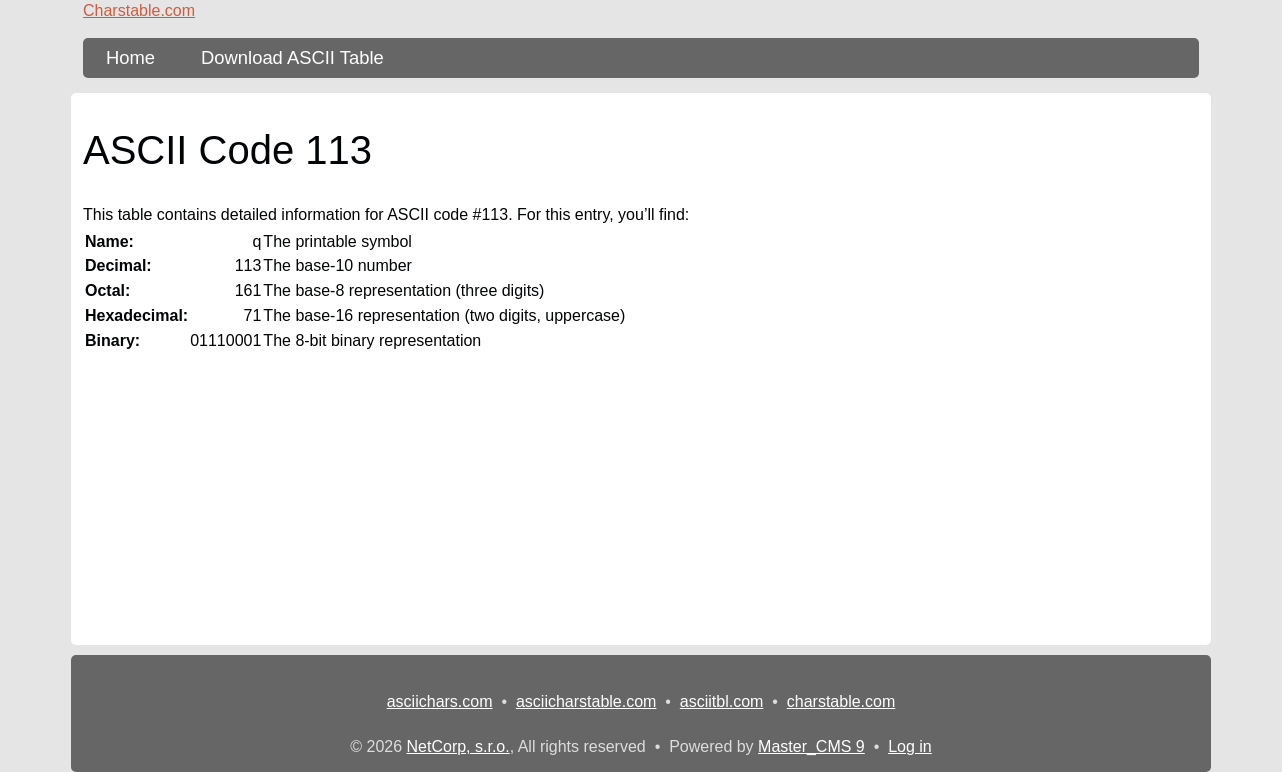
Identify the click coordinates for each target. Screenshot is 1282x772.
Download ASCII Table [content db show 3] (292, 57)
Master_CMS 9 (811, 746)
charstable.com (841, 701)
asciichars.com (440, 701)
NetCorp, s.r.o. (458, 746)
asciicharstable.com (586, 701)
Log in (910, 746)
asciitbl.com (722, 701)
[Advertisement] (641, 505)
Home (130, 57)
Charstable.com (139, 10)
